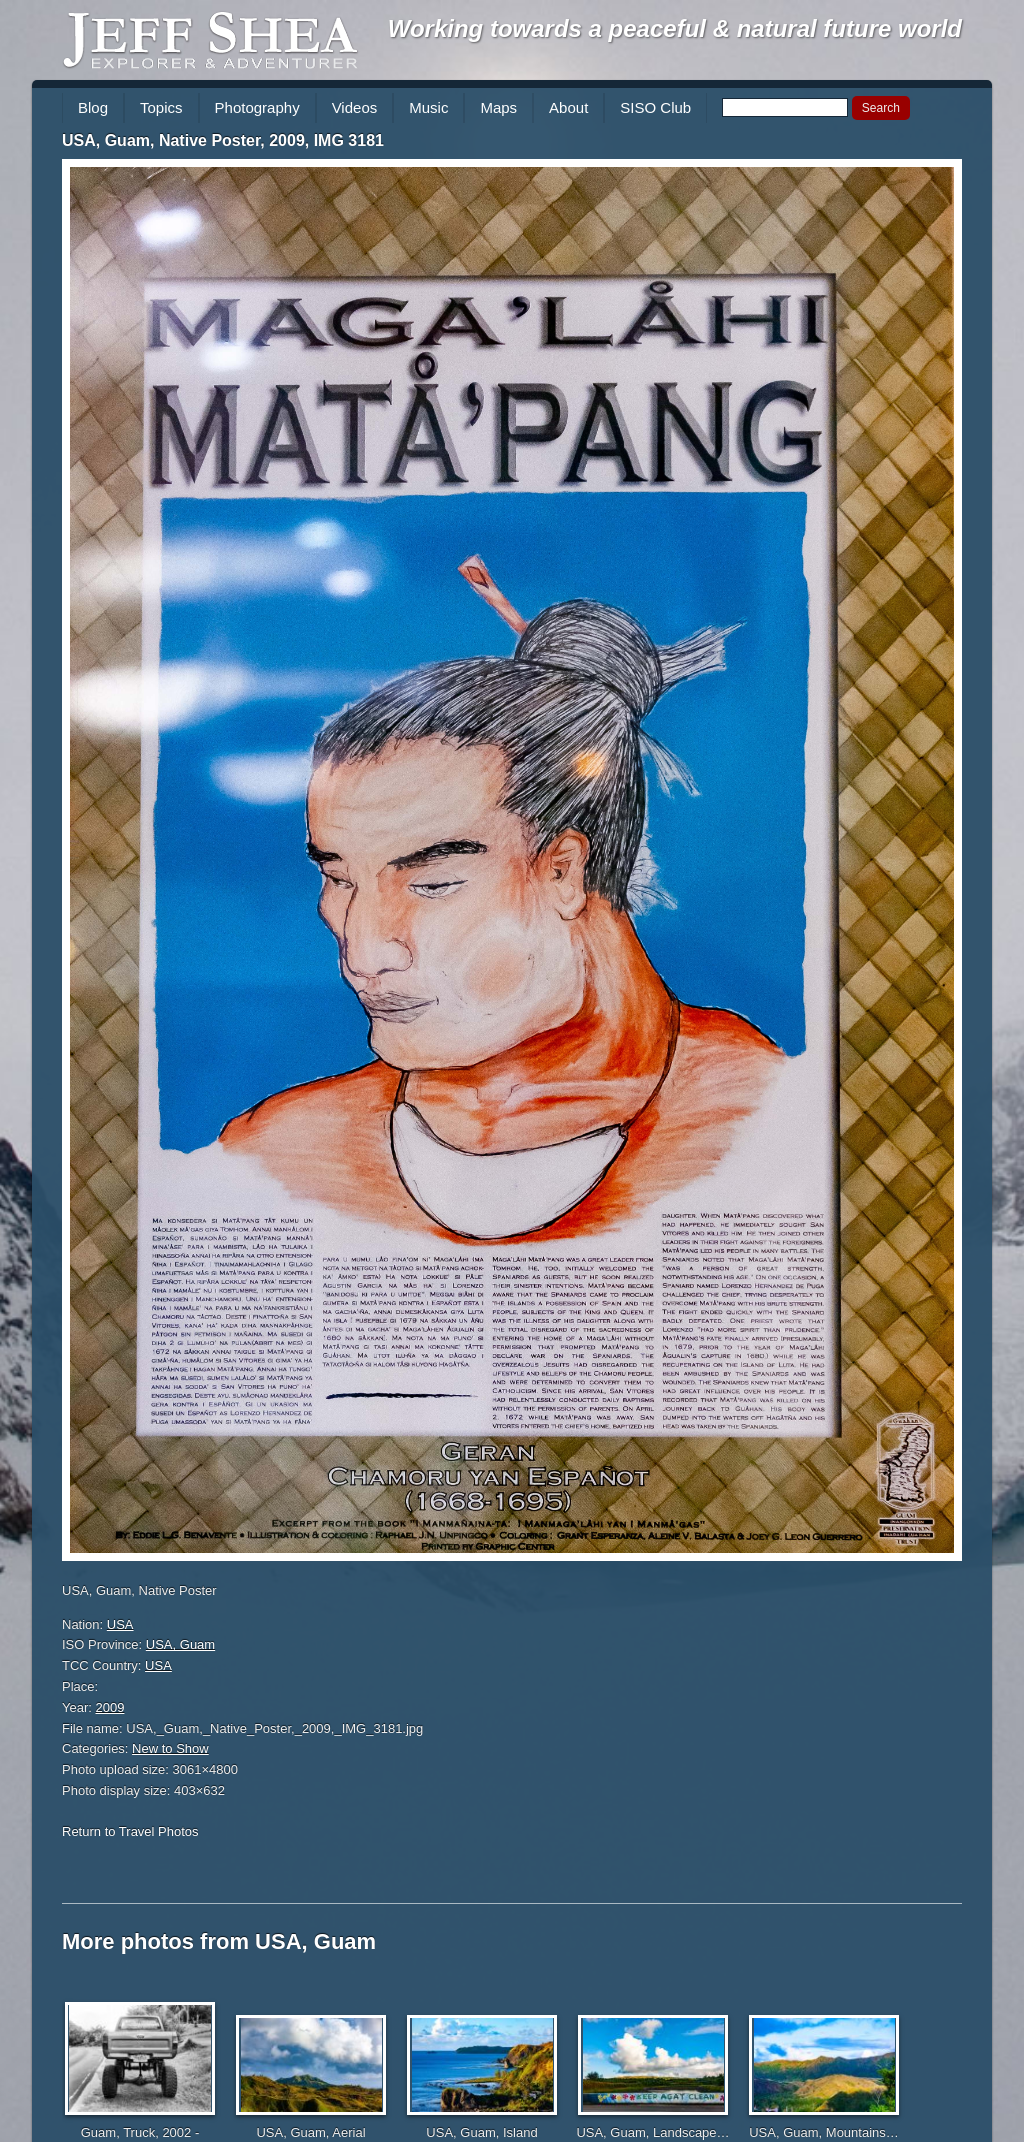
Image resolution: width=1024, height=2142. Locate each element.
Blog (93, 107)
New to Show (170, 1748)
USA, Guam (180, 1644)
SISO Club (655, 107)
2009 (110, 1707)
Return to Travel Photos (130, 1831)
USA (120, 1624)
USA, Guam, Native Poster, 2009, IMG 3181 (223, 140)
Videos (355, 107)
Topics (161, 107)
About (568, 107)
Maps (498, 107)
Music (428, 107)
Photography (257, 107)
